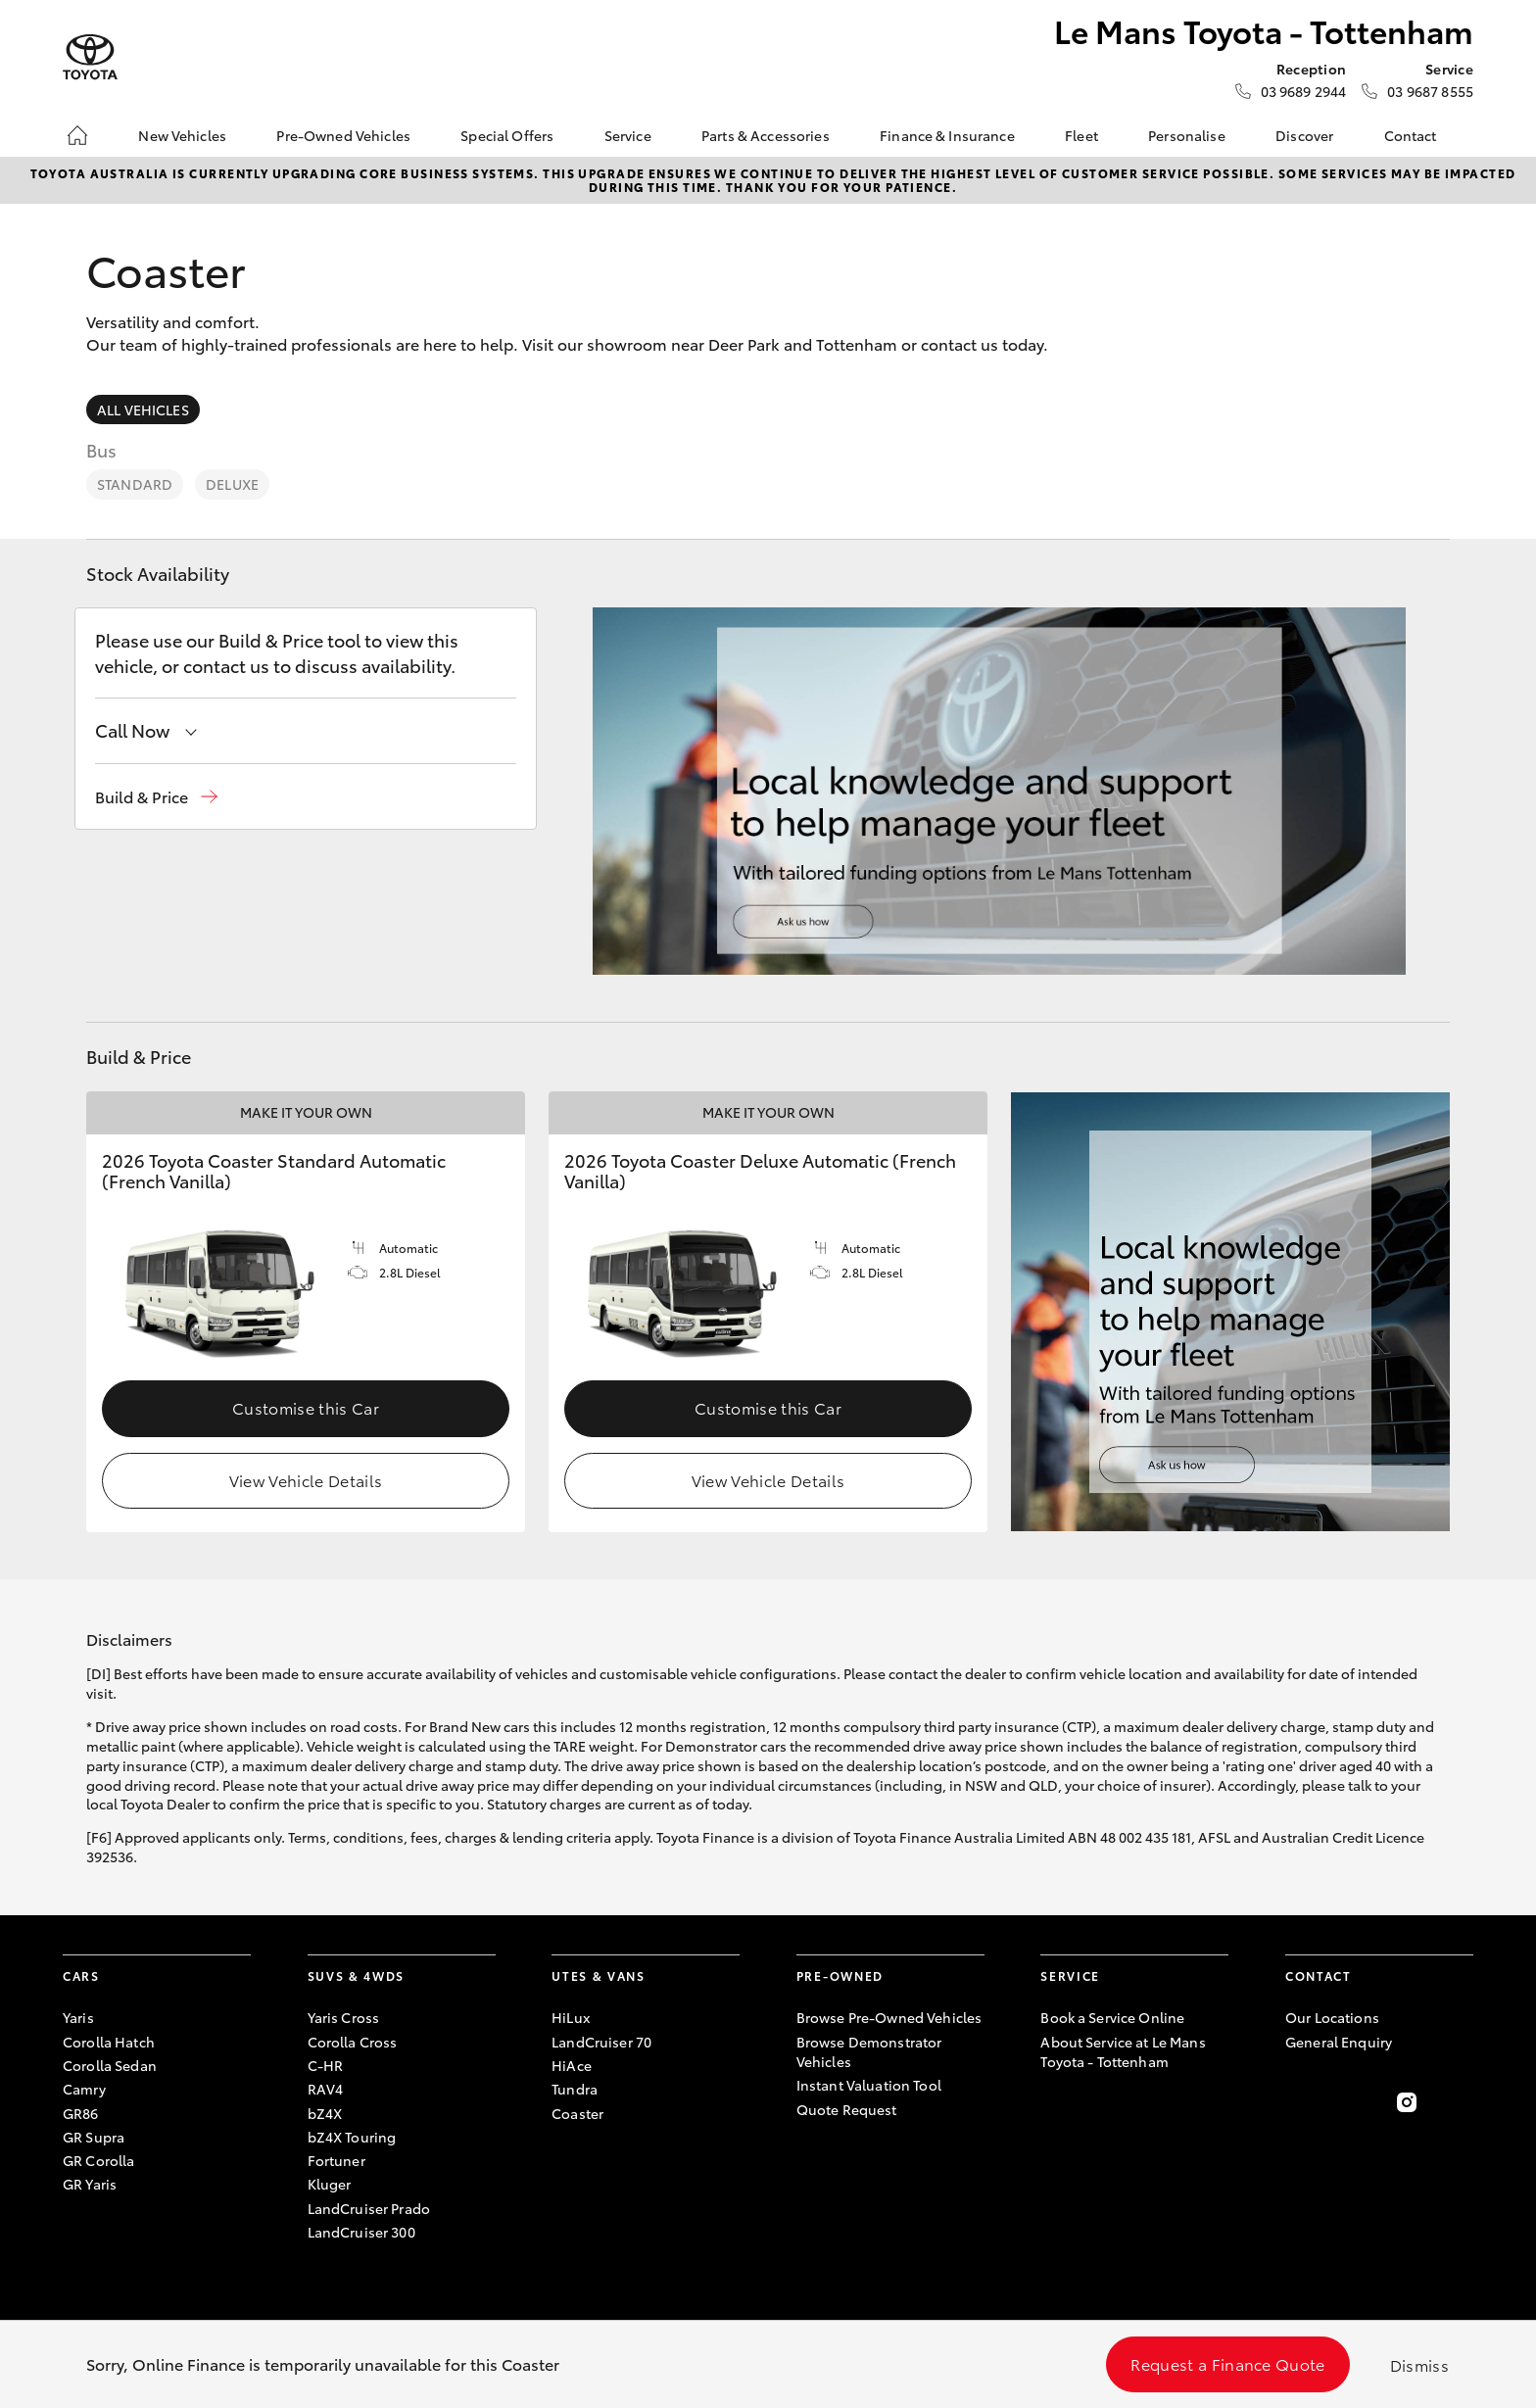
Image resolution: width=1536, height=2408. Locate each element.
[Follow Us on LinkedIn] (1461, 2102)
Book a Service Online (1112, 2017)
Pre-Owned (840, 1975)
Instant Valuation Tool (868, 2085)
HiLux (571, 2017)
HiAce (572, 2065)
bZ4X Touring (352, 2136)
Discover (1304, 135)
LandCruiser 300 (361, 2231)
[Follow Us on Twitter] (1352, 2102)
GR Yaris (90, 2183)
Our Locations (1332, 2017)
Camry (84, 2088)
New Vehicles (182, 135)
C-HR (326, 2065)
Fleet (1081, 135)
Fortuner (336, 2160)
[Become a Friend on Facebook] (1297, 2102)
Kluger (330, 2183)
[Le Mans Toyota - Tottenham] (90, 57)
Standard (134, 484)
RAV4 (326, 2088)
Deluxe (232, 484)
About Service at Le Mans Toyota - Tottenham (1122, 2051)
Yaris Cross (344, 2017)
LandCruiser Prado (369, 2208)
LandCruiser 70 (601, 2041)
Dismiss (1419, 2364)
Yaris (78, 2017)
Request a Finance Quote (1227, 2363)
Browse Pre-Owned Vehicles (889, 2017)
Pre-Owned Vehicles (343, 135)
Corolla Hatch (109, 2041)
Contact (1410, 135)
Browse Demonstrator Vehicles (869, 2051)
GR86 (81, 2113)
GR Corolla (98, 2160)
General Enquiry (1338, 2041)
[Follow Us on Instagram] (1406, 2102)
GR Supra (93, 2136)
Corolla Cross (353, 2041)
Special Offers (506, 135)
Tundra (575, 2088)
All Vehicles (143, 409)
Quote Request (846, 2109)
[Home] (77, 135)
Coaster (577, 2113)
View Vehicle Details (305, 1480)
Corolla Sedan (110, 2065)
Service (627, 135)
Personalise (1186, 135)
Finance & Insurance (947, 135)
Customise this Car (305, 1407)
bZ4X (325, 2113)
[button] (156, 797)
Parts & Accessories (765, 135)
